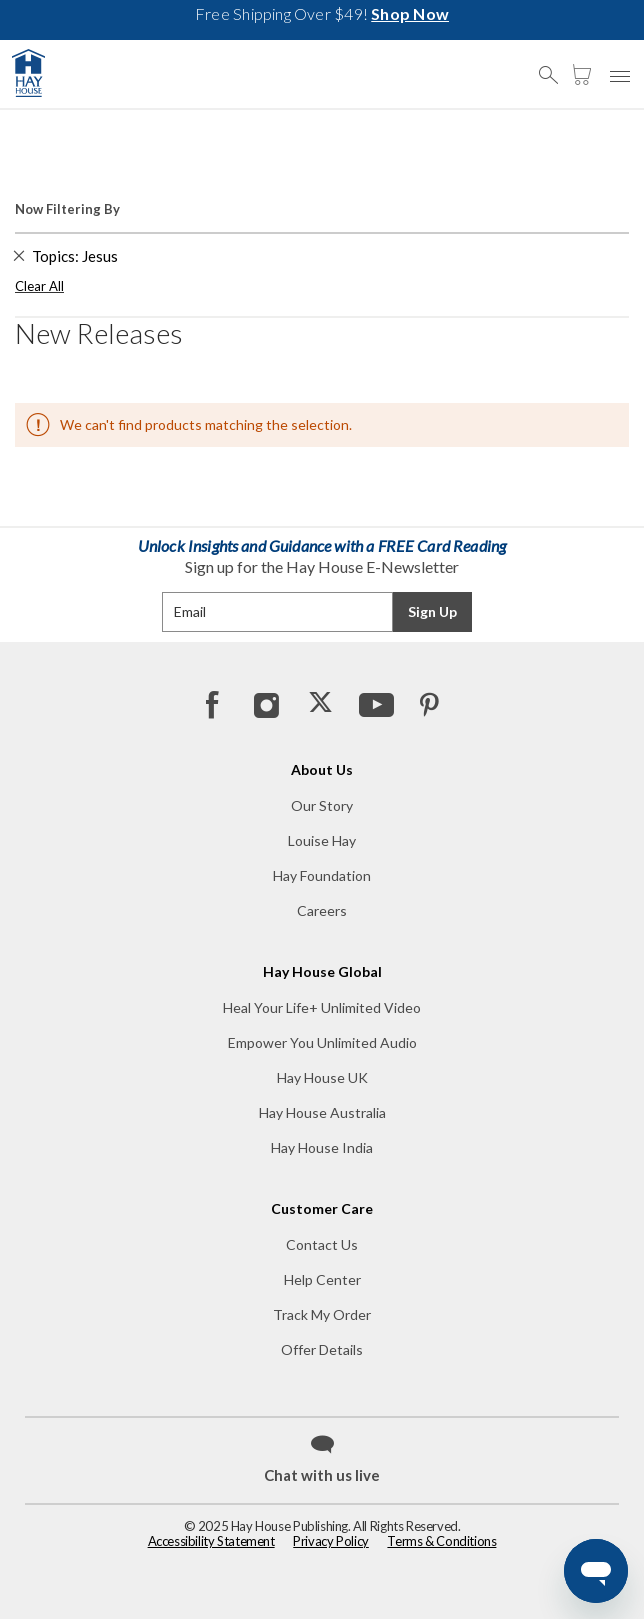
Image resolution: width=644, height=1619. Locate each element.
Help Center (322, 1279)
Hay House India (322, 1147)
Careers (322, 910)
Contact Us (322, 1244)
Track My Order (322, 1314)
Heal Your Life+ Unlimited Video (322, 1007)
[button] (554, 66)
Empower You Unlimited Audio (322, 1042)
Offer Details (322, 1349)
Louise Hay (322, 840)
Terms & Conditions (441, 1541)
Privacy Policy (331, 1541)
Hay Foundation (322, 875)
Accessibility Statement (211, 1541)
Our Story (322, 805)
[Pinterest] (429, 704)
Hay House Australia (322, 1112)
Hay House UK (322, 1077)
